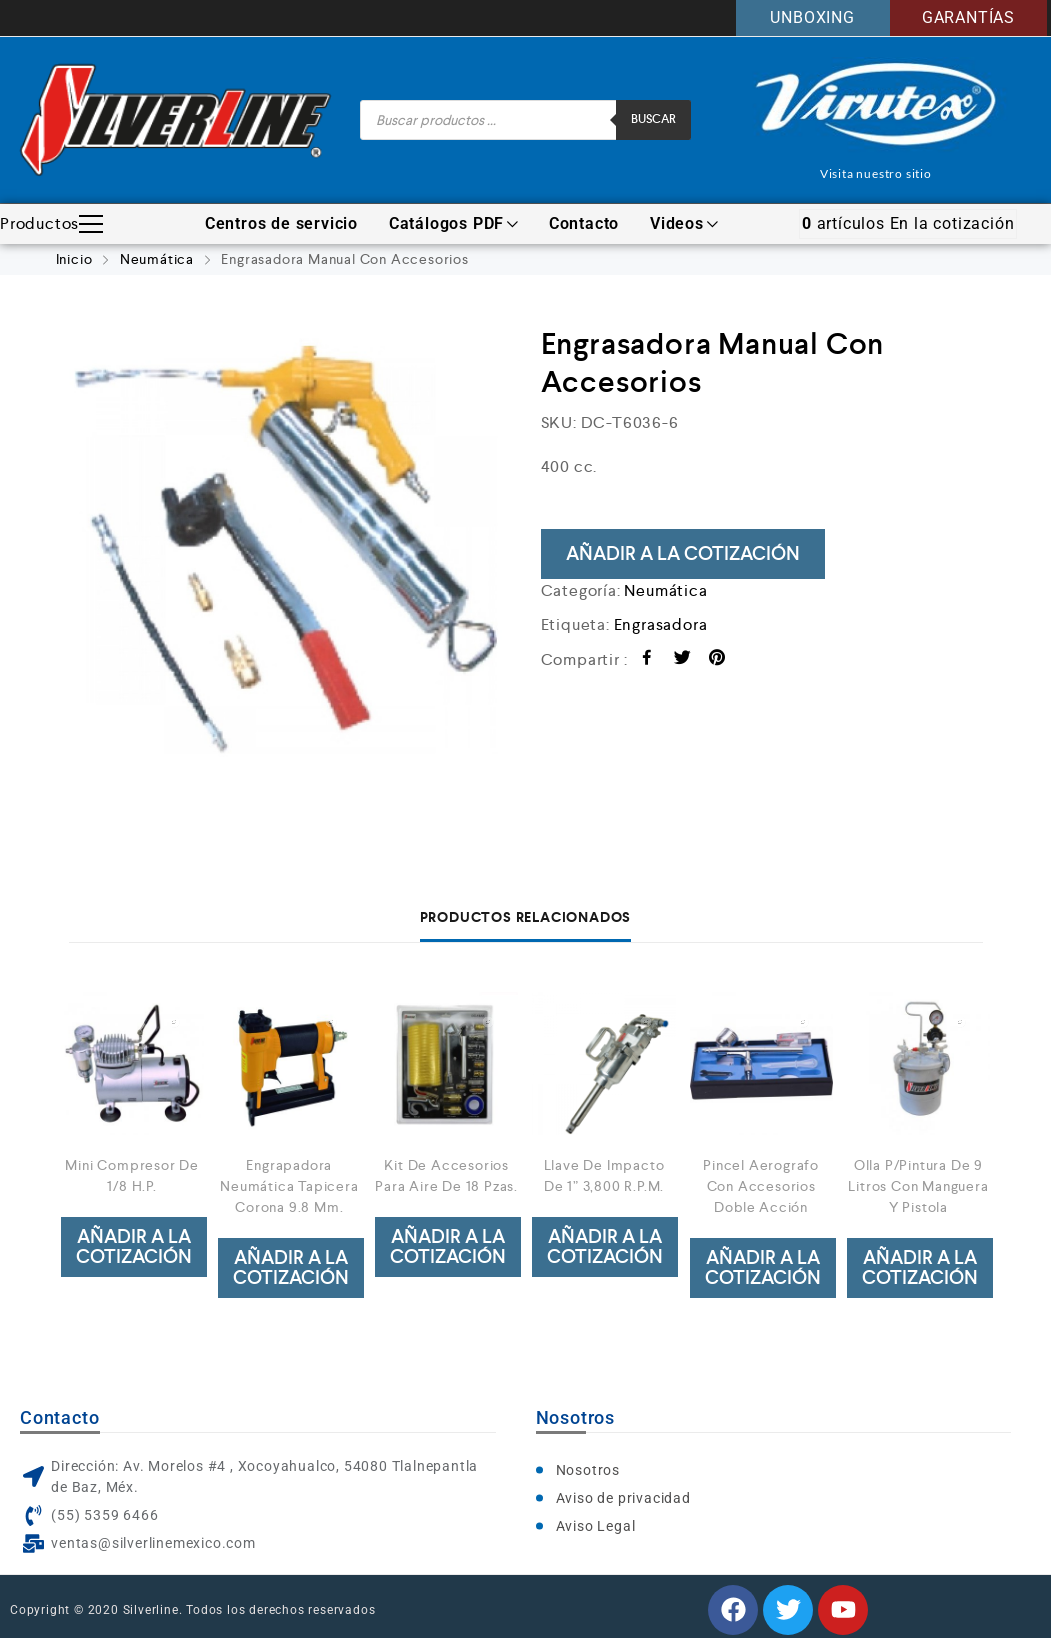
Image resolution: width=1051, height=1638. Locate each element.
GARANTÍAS (968, 17)
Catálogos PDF (453, 223)
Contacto (584, 223)
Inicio (74, 259)
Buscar (653, 119)
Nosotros (588, 1470)
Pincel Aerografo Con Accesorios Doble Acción (761, 1186)
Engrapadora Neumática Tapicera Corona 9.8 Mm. (289, 1186)
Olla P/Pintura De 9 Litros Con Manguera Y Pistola (918, 1186)
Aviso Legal (596, 1526)
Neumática (157, 259)
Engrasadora (661, 624)
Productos (51, 224)
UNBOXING (812, 17)
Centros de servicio (281, 223)
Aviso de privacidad (623, 1498)
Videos (684, 223)
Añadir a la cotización (683, 553)
